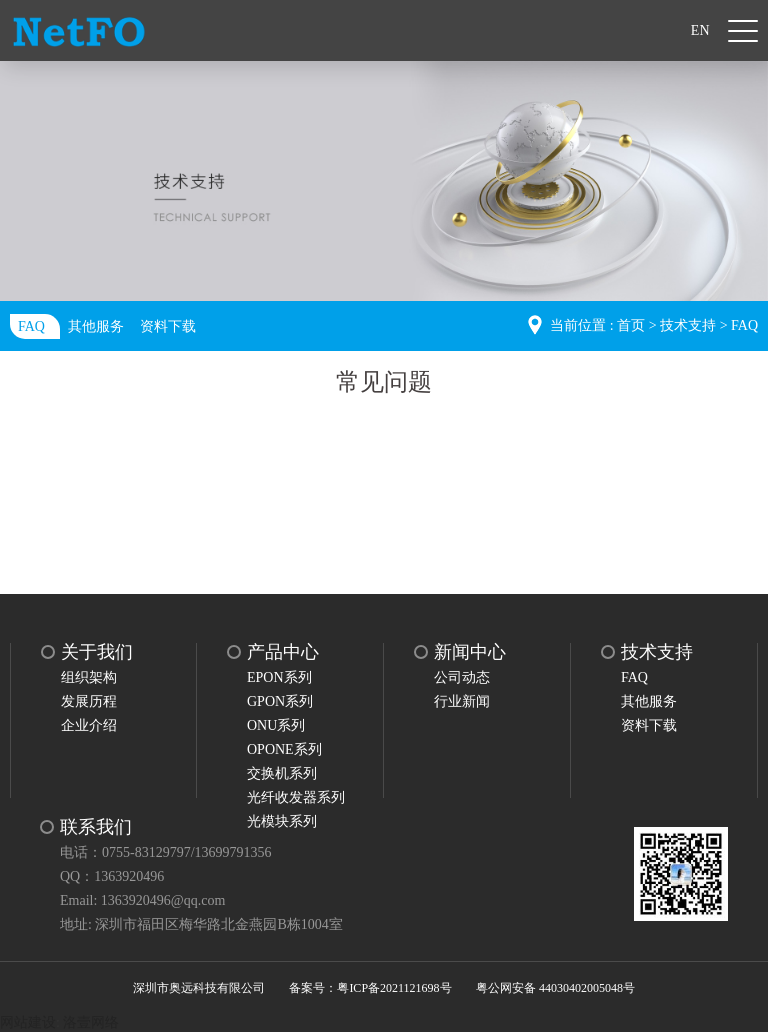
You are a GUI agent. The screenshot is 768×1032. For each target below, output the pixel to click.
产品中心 (283, 652)
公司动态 (462, 677)
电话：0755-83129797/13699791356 (166, 852)
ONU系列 (276, 725)
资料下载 (168, 326)
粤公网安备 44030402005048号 (555, 988)
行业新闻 (462, 701)
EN (700, 30)
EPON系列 (279, 677)
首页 (631, 325)
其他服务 (96, 326)
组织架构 (89, 677)
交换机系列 (282, 773)
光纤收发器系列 (296, 797)
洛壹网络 (91, 1022)
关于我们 (97, 652)
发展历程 (89, 701)
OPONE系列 (284, 749)
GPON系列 (280, 701)
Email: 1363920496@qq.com (142, 900)
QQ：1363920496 (112, 876)
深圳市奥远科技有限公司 (199, 988)
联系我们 (96, 827)
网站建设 (28, 1022)
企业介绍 (89, 725)
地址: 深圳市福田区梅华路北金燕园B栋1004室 (201, 924)
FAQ (31, 326)
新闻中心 (470, 652)
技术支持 (688, 325)
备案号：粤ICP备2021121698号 (370, 988)
